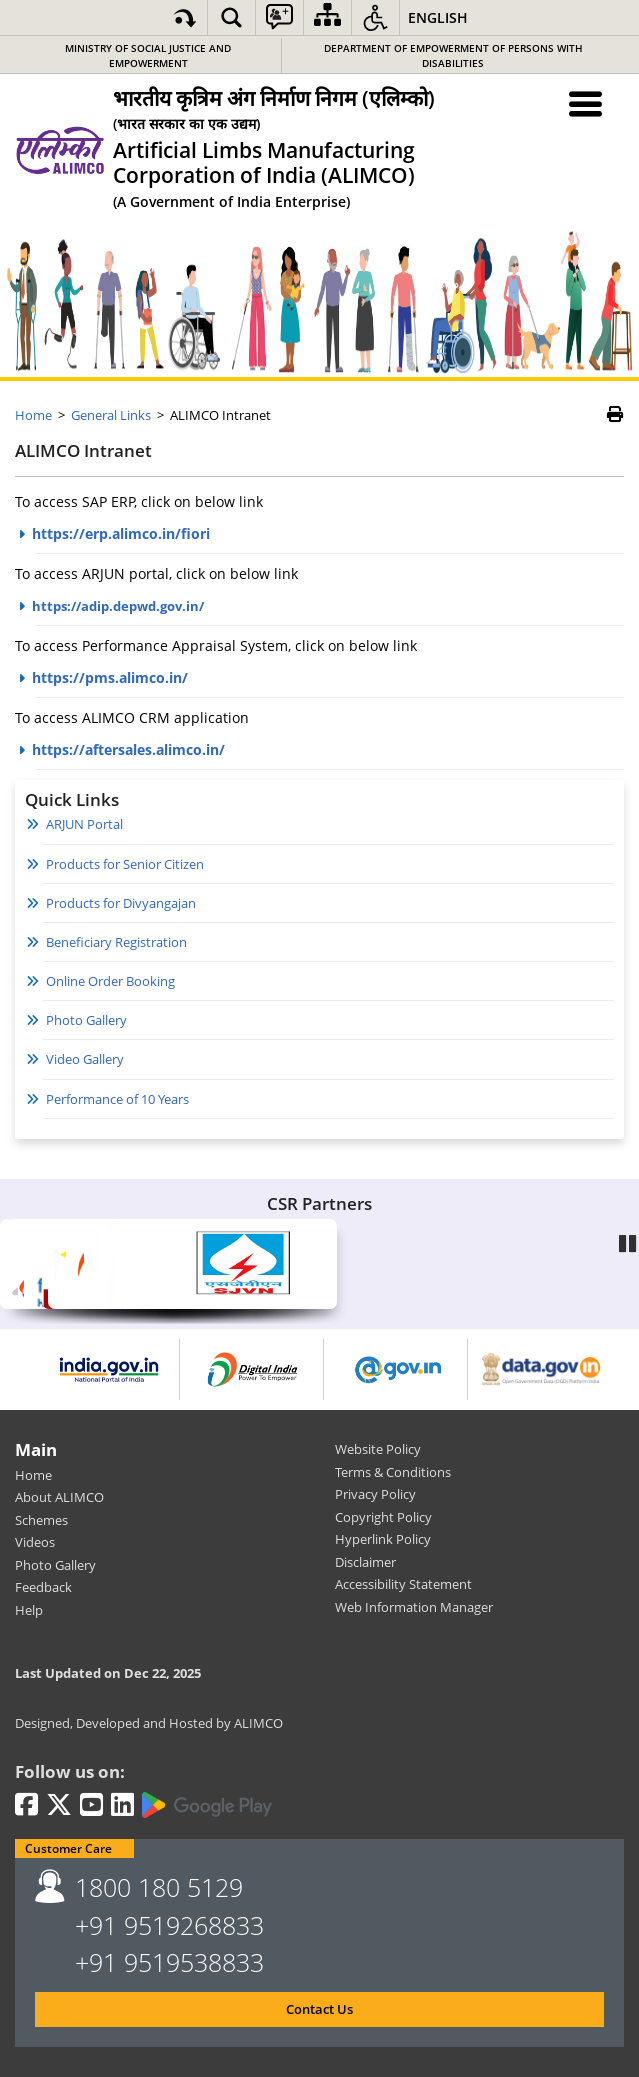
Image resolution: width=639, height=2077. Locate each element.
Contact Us (319, 2009)
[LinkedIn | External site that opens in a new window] (122, 1806)
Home (33, 1475)
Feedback (43, 1587)
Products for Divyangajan (121, 903)
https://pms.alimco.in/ (110, 677)
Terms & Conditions (393, 1472)
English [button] (438, 17)
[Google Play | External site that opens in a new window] (207, 1805)
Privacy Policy (375, 1494)
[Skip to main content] (185, 17)
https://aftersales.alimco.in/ (128, 749)
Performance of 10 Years (117, 1099)
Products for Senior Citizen (125, 864)
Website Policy (378, 1449)
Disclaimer (365, 1562)
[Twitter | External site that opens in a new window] (59, 1806)
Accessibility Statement (403, 1584)
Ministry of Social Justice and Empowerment (148, 55)
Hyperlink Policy (383, 1539)
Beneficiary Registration (116, 942)
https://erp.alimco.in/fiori (121, 533)
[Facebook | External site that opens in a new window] (26, 1806)
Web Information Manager (414, 1607)
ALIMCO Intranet (83, 451)
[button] (231, 17)
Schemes (41, 1520)
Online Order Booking (110, 981)
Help (29, 1610)
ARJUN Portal (84, 824)
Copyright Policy (383, 1517)
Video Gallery (85, 1059)
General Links (111, 415)
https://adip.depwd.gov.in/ (118, 606)
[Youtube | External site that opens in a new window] (91, 1806)
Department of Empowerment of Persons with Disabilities (453, 55)
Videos (35, 1542)
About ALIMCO (59, 1497)
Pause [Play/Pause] (629, 1241)
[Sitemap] (327, 17)
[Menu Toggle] (586, 103)
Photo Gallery (86, 1020)
